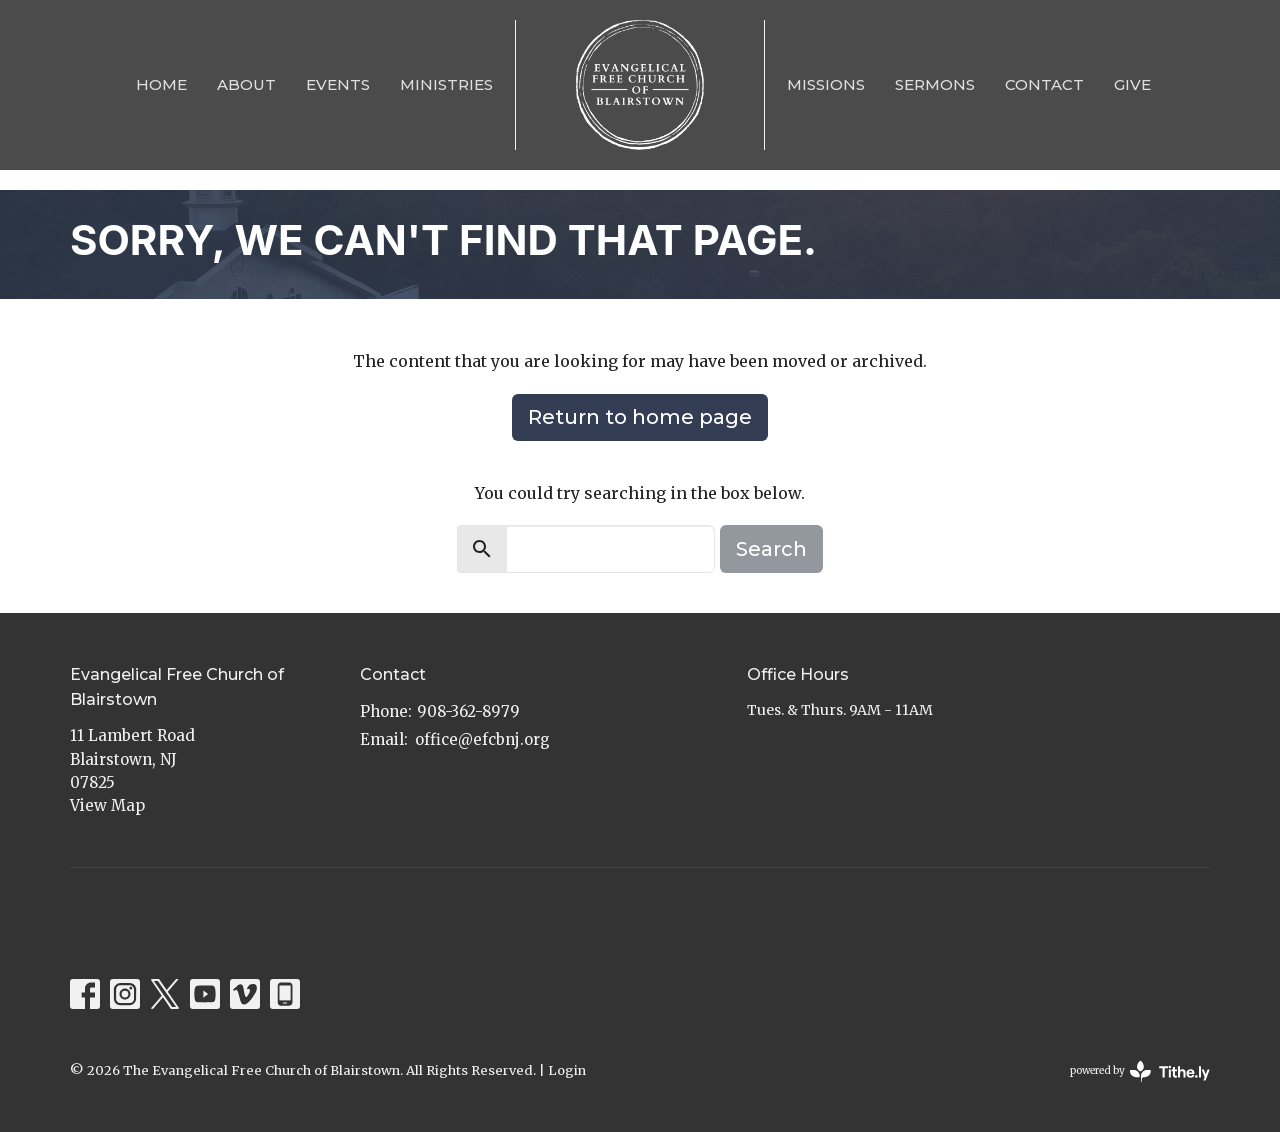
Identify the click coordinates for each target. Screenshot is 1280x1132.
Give (1132, 84)
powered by (1140, 1071)
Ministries (446, 84)
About (246, 84)
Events (338, 84)
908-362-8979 (468, 711)
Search (771, 549)
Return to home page (640, 417)
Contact (1044, 84)
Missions (826, 84)
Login (567, 1070)
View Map (107, 805)
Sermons (935, 84)
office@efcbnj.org (482, 739)
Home (161, 84)
